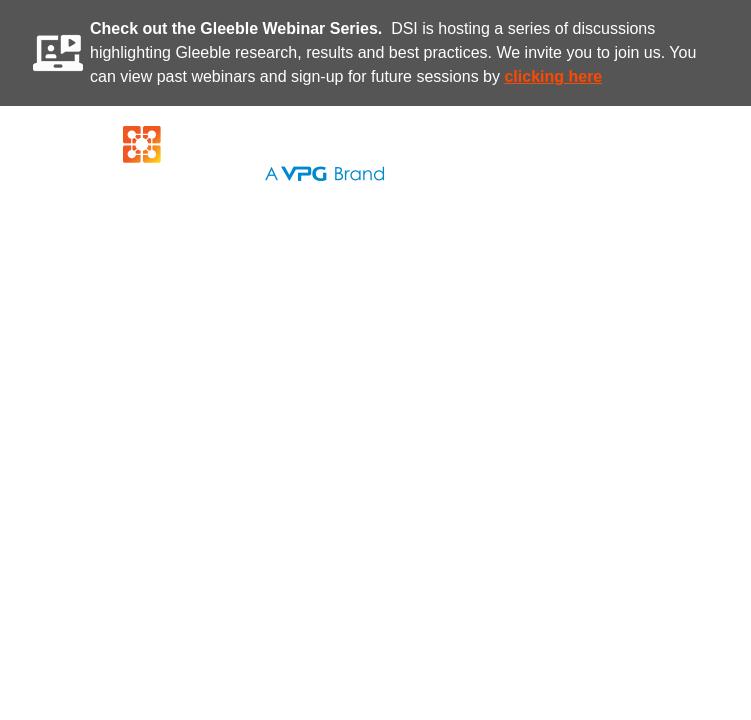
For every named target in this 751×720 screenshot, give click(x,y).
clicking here (553, 76)
